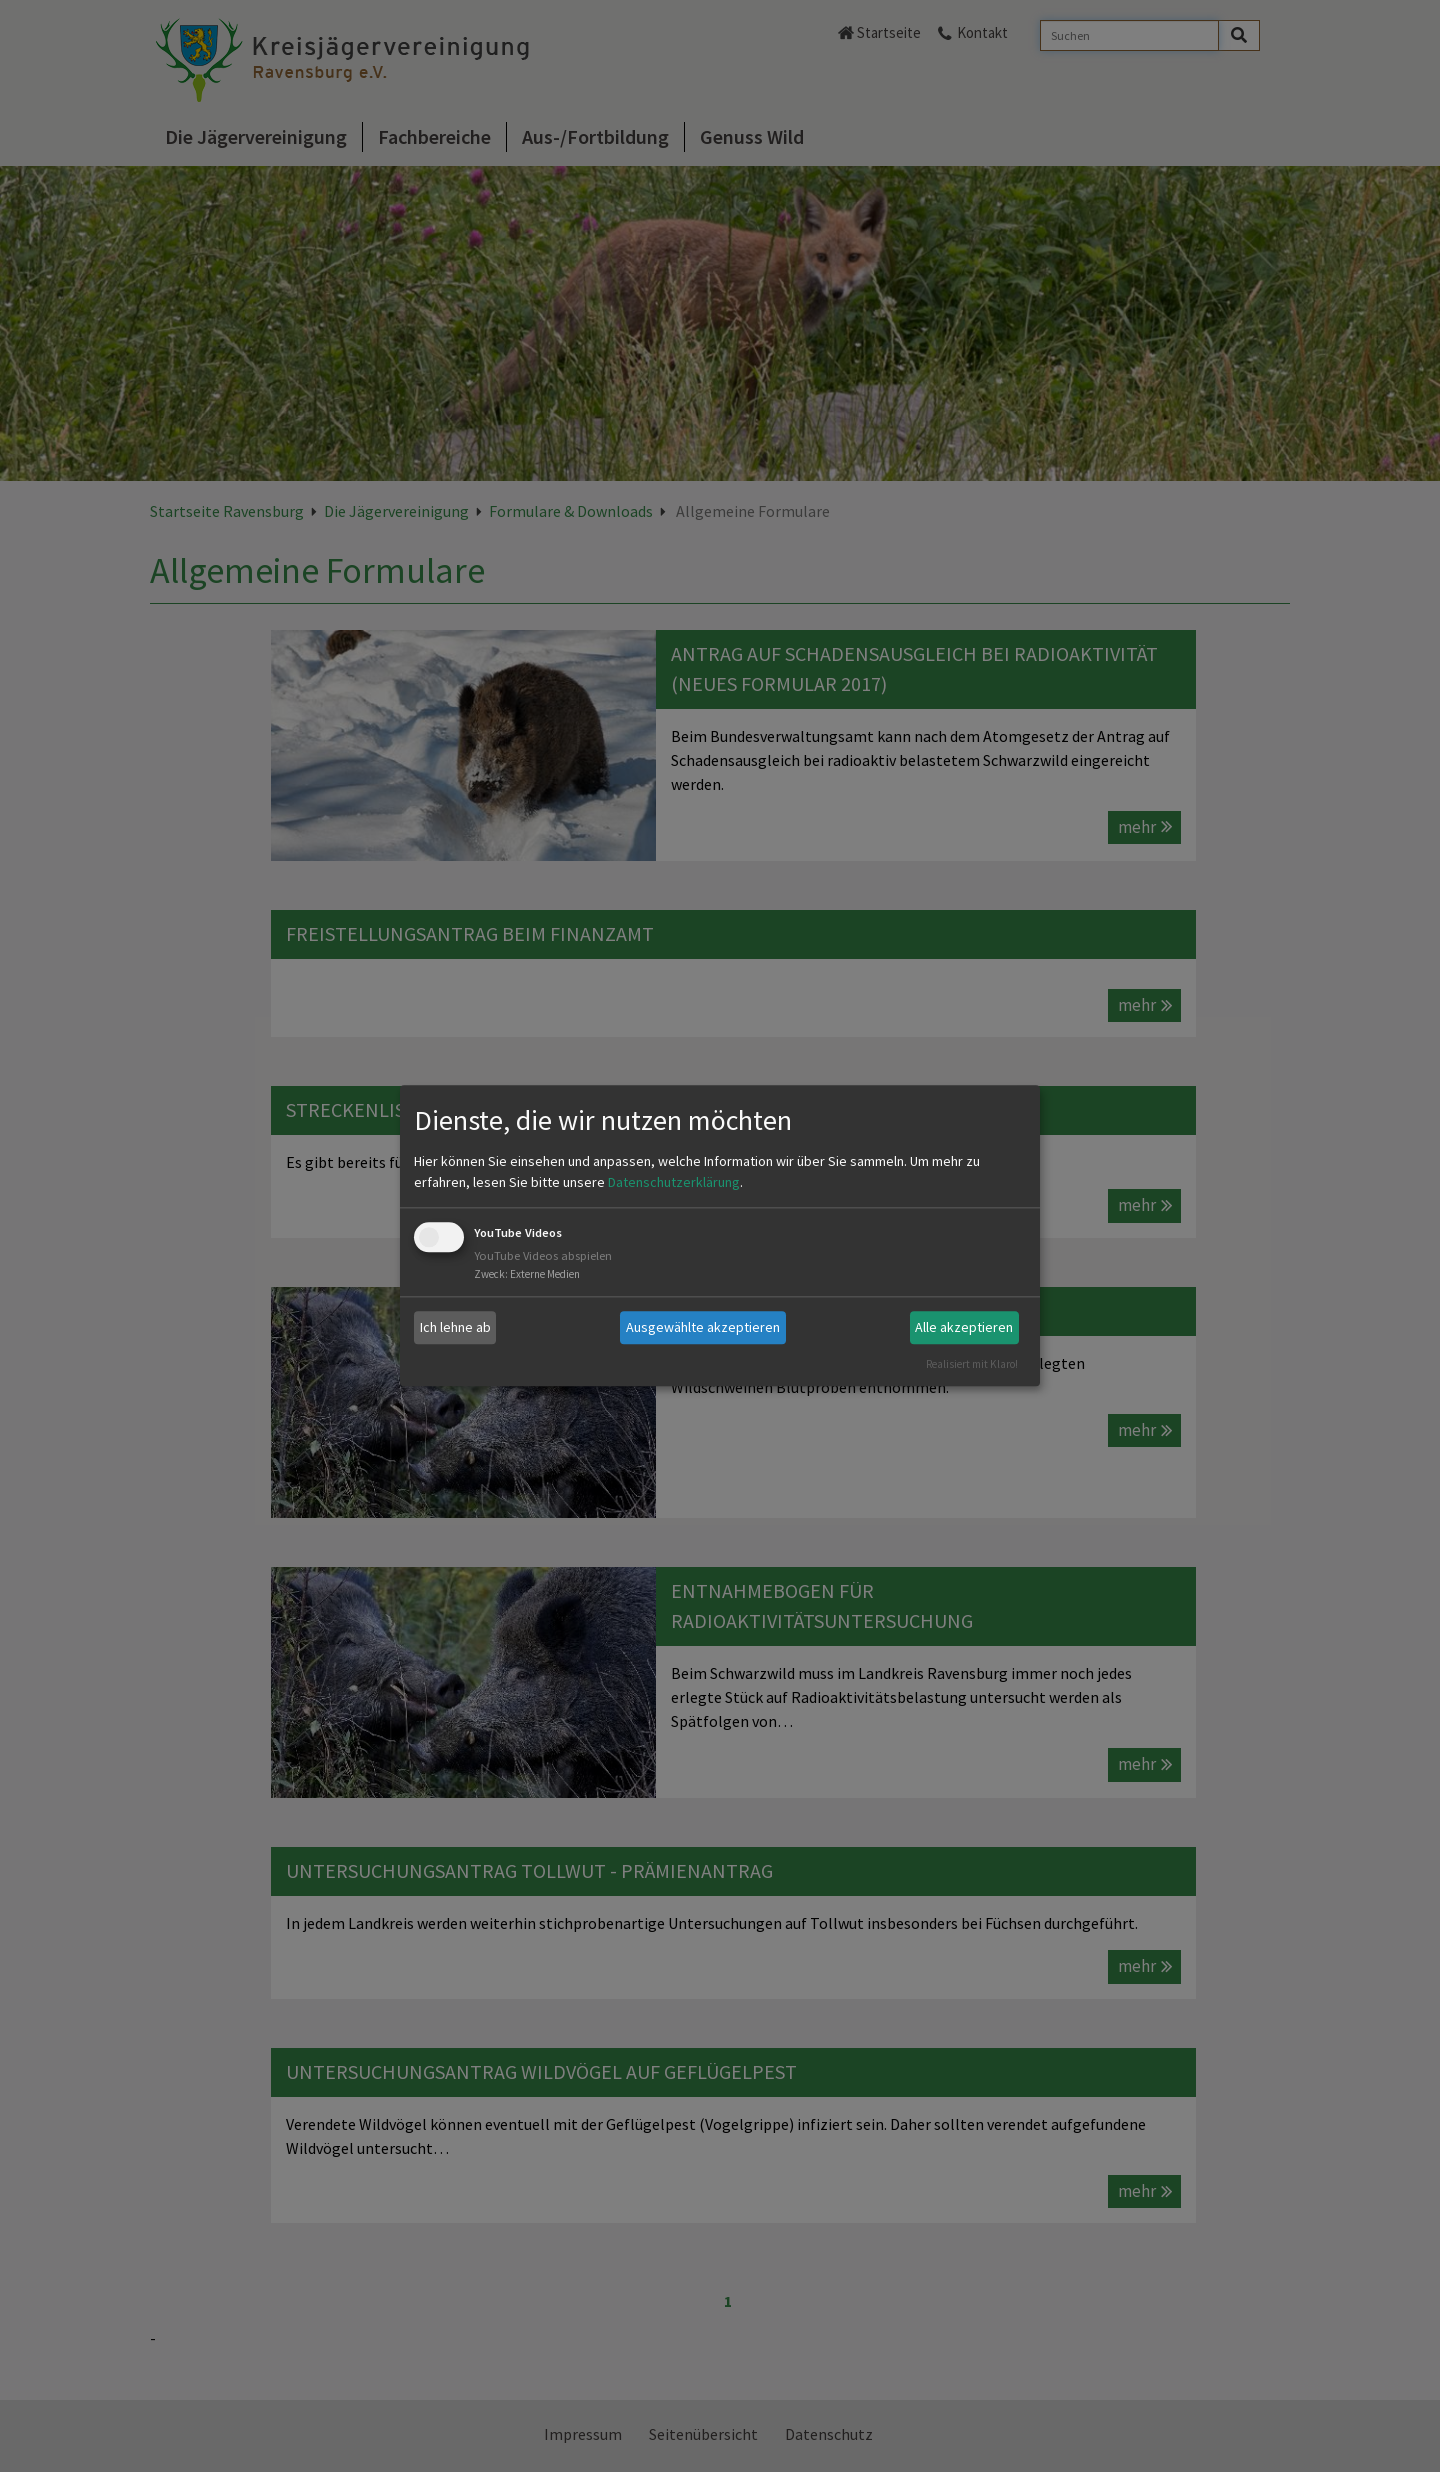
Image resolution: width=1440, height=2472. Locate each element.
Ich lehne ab (455, 1327)
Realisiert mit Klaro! (972, 1364)
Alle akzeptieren (964, 1327)
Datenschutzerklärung (674, 1182)
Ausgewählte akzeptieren (703, 1327)
